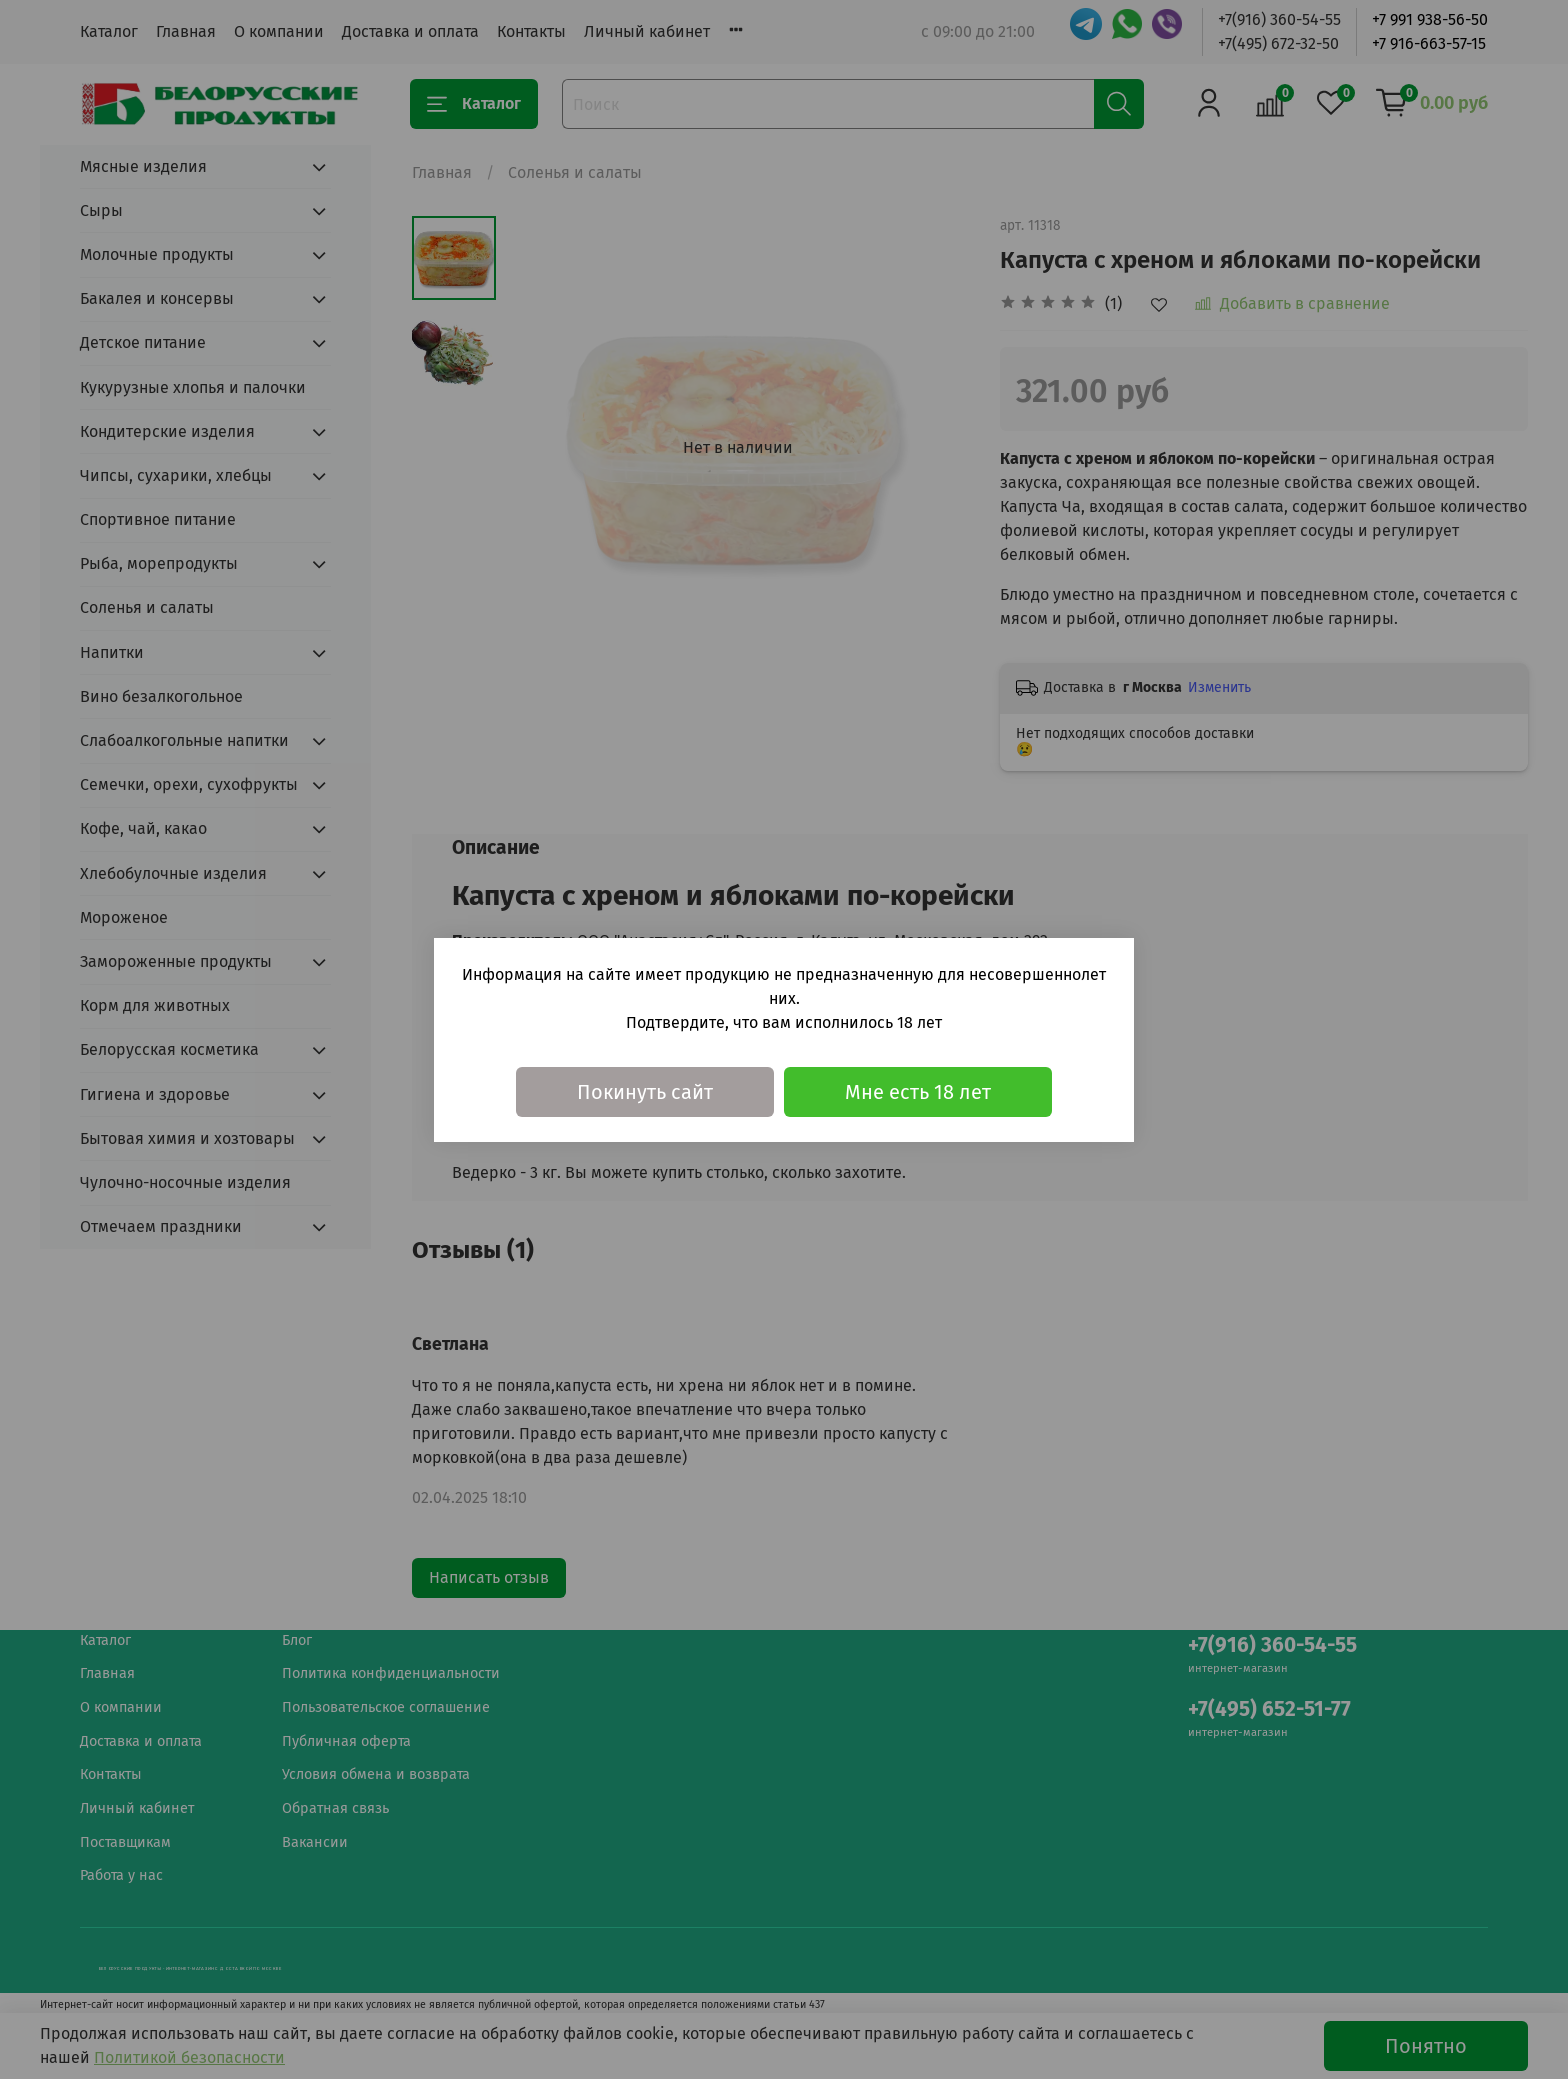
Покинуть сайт (645, 1092)
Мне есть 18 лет (918, 1092)
